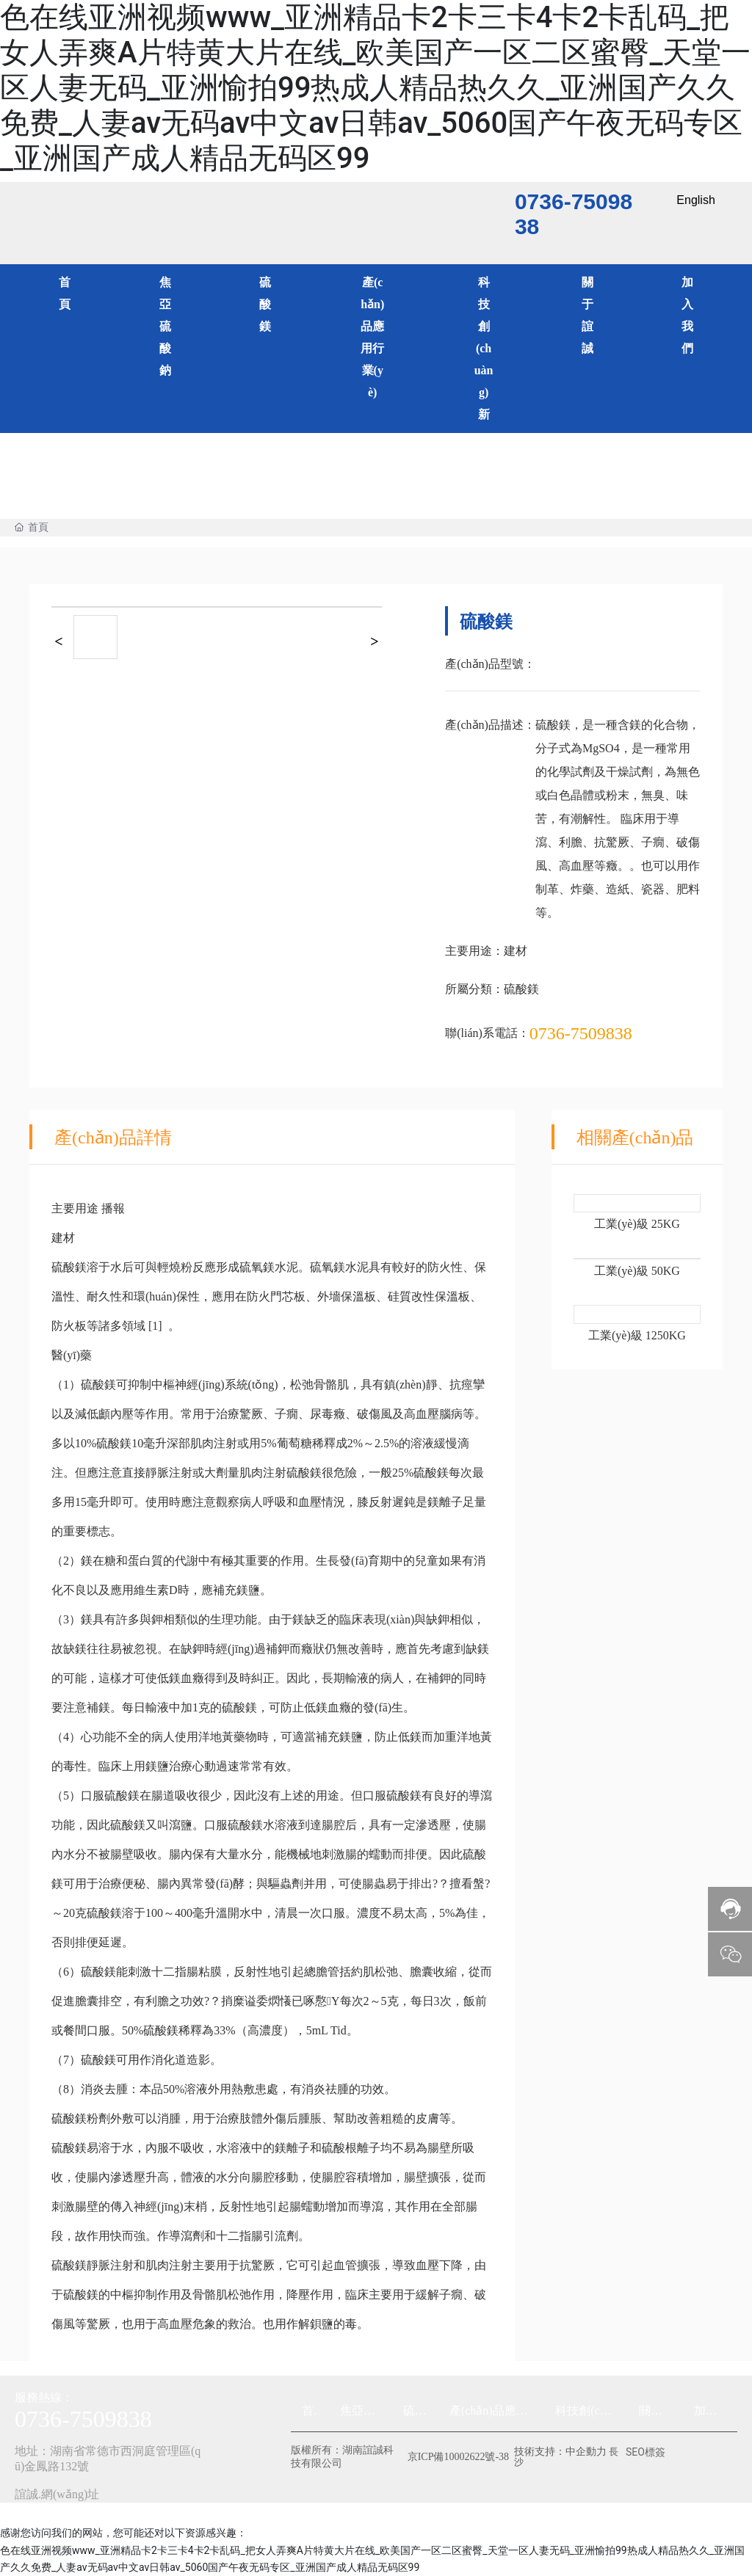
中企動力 (586, 2451)
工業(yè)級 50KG (637, 1271)
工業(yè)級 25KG (637, 1224)
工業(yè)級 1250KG (637, 1335)
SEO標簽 (645, 2452)
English (695, 200)
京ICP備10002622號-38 (458, 2456)
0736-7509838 (580, 1033)
